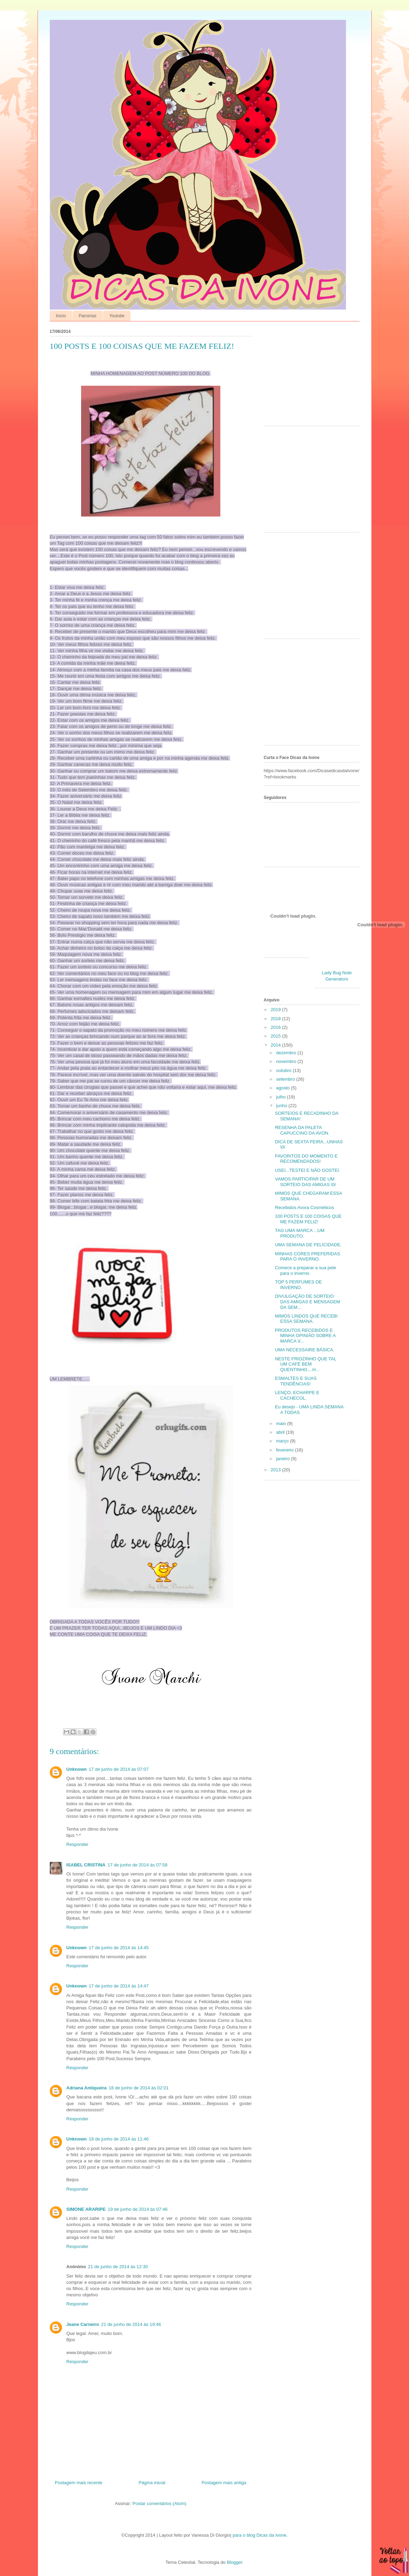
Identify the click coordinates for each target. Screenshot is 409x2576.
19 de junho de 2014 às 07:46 (137, 2209)
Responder (77, 1844)
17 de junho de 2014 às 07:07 (119, 1769)
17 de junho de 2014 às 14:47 (119, 1986)
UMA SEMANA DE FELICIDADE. (308, 1244)
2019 (276, 1009)
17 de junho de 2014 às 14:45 (119, 1947)
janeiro (283, 1458)
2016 (276, 1027)
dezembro (286, 1052)
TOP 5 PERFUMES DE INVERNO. (298, 1284)
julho (281, 1096)
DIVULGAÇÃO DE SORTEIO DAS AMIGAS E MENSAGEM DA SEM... (307, 1302)
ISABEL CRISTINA (85, 1864)
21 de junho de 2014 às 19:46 (131, 2324)
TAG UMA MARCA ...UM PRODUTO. (299, 1233)
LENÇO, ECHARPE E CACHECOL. (297, 1395)
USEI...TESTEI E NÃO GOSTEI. (307, 1170)
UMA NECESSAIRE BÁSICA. (305, 1349)
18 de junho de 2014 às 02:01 (138, 2087)
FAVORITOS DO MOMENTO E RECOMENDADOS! (306, 1158)
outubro (284, 1070)
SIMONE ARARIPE (86, 2209)
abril (281, 1432)
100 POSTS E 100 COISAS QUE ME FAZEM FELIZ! (308, 1219)
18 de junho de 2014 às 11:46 (119, 2139)
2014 (276, 1045)
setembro (286, 1079)
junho (282, 1105)
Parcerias (87, 315)
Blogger (234, 2562)
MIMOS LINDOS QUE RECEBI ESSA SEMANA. (306, 1318)
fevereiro (285, 1450)
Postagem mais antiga (224, 2482)
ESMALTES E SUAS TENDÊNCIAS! (296, 1381)
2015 (276, 1036)
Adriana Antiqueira (86, 2087)
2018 (276, 1018)
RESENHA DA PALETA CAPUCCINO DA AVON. (302, 1130)
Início (61, 315)
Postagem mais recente (79, 2482)
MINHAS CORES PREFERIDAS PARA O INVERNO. (307, 1256)
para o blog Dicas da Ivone (259, 2535)
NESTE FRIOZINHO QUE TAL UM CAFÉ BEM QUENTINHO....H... (305, 1364)
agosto (283, 1087)
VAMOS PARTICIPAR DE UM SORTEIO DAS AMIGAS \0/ (305, 1181)
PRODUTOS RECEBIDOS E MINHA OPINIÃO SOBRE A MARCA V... (305, 1336)
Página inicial (152, 2482)
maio (281, 1423)
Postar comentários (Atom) (159, 2503)
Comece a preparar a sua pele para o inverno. (305, 1270)
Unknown (76, 1769)
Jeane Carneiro (82, 2324)
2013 (276, 1469)
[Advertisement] (307, 375)
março (283, 1440)
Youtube (117, 315)
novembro (286, 1061)
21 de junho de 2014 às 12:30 (118, 2266)
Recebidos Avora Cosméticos (304, 1207)
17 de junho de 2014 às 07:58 (137, 1864)
